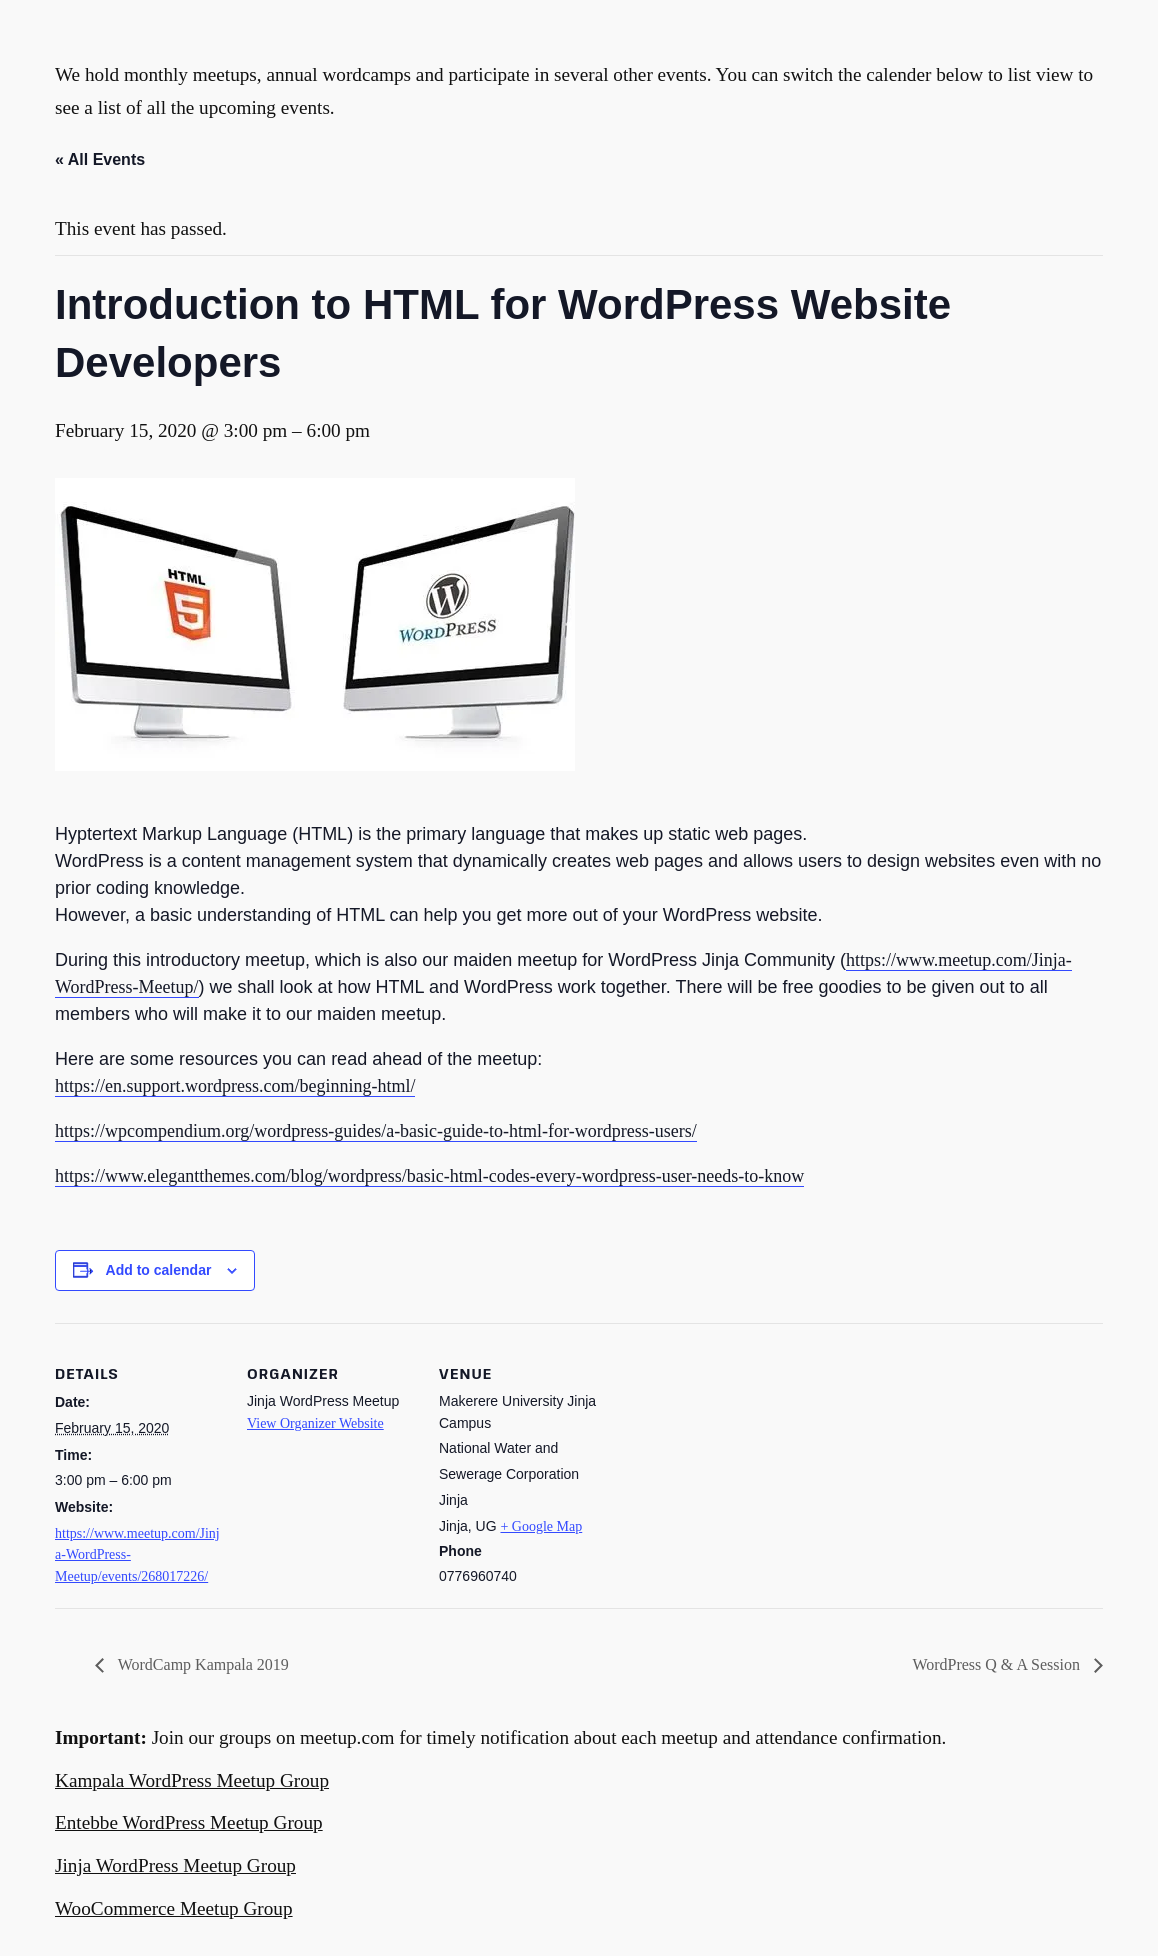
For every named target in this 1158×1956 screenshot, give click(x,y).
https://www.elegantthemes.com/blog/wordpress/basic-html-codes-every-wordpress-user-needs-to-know (429, 1176)
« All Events (100, 159)
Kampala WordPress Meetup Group (192, 1780)
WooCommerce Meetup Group (174, 1908)
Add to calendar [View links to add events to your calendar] (159, 1270)
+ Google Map (541, 1526)
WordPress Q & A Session (998, 1664)
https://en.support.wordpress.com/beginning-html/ (235, 1086)
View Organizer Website (315, 1423)
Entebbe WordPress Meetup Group (189, 1822)
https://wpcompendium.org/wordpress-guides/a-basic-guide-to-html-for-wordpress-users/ (376, 1131)
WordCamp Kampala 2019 (201, 1664)
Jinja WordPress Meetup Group (175, 1865)
